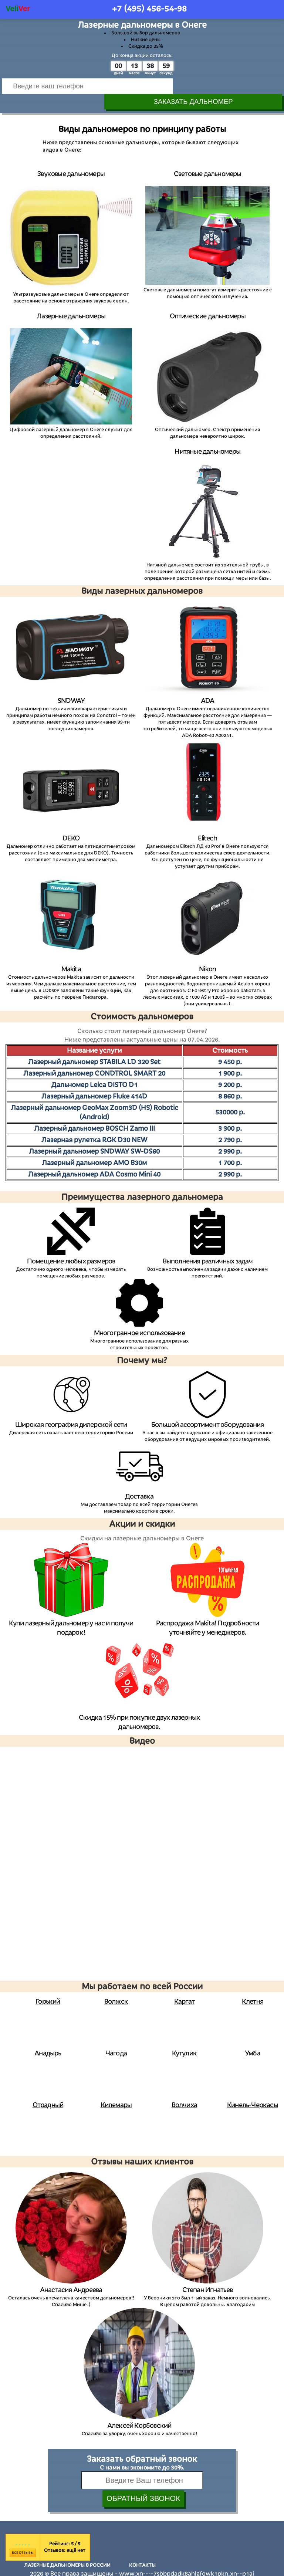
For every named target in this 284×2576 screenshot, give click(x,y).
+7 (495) (149, 8)
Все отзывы (23, 2537)
